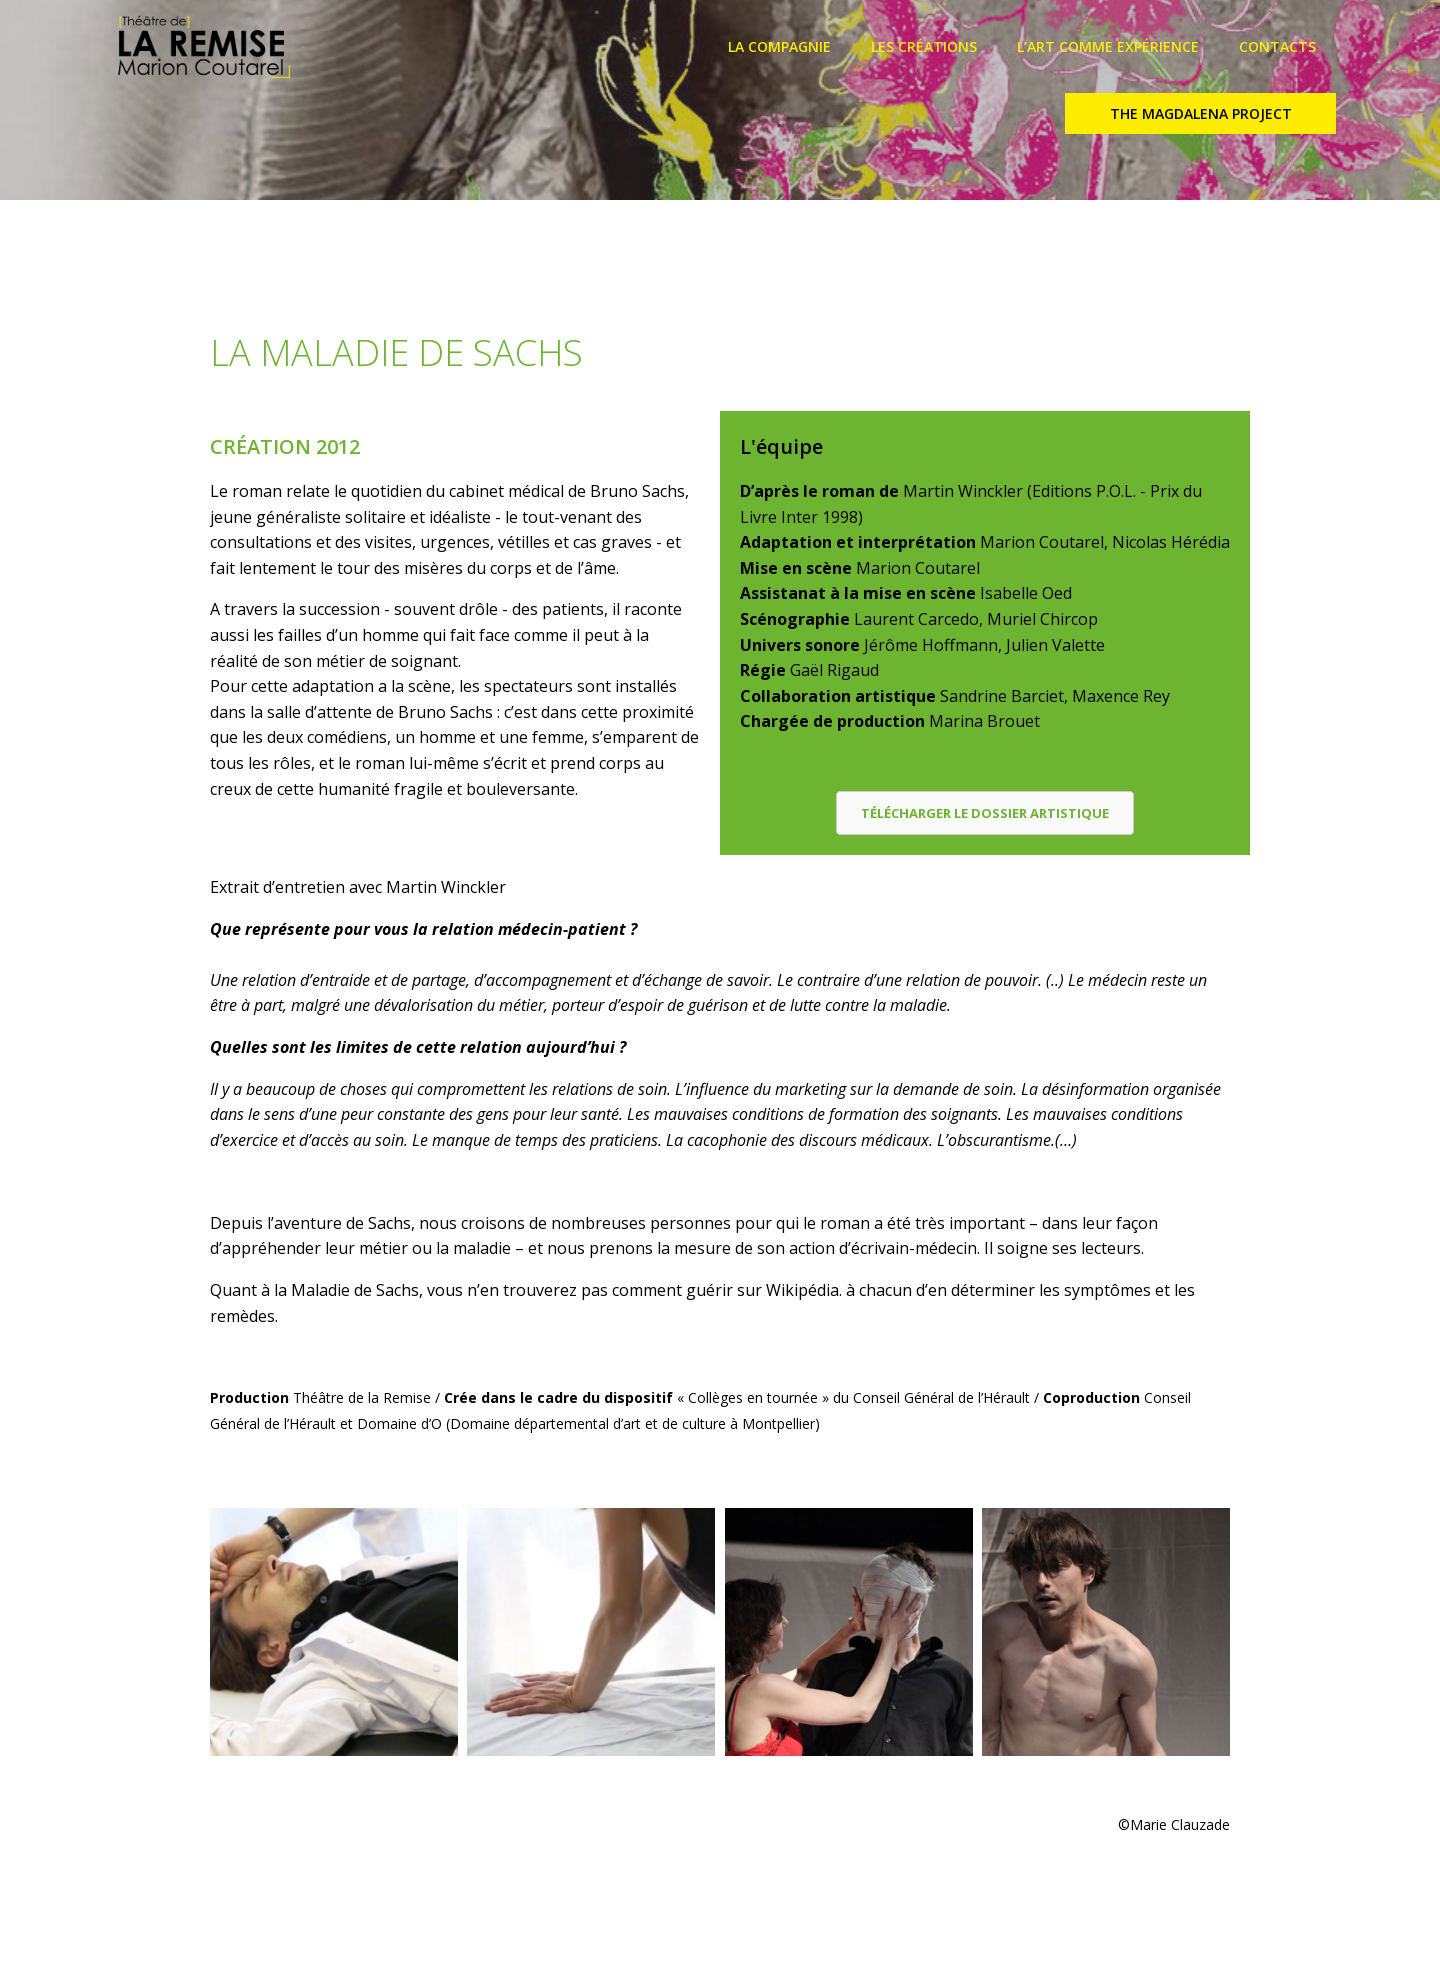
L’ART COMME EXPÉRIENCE (1108, 46)
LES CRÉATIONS (924, 46)
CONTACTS (1277, 46)
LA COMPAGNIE (779, 46)
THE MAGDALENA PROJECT (1201, 113)
